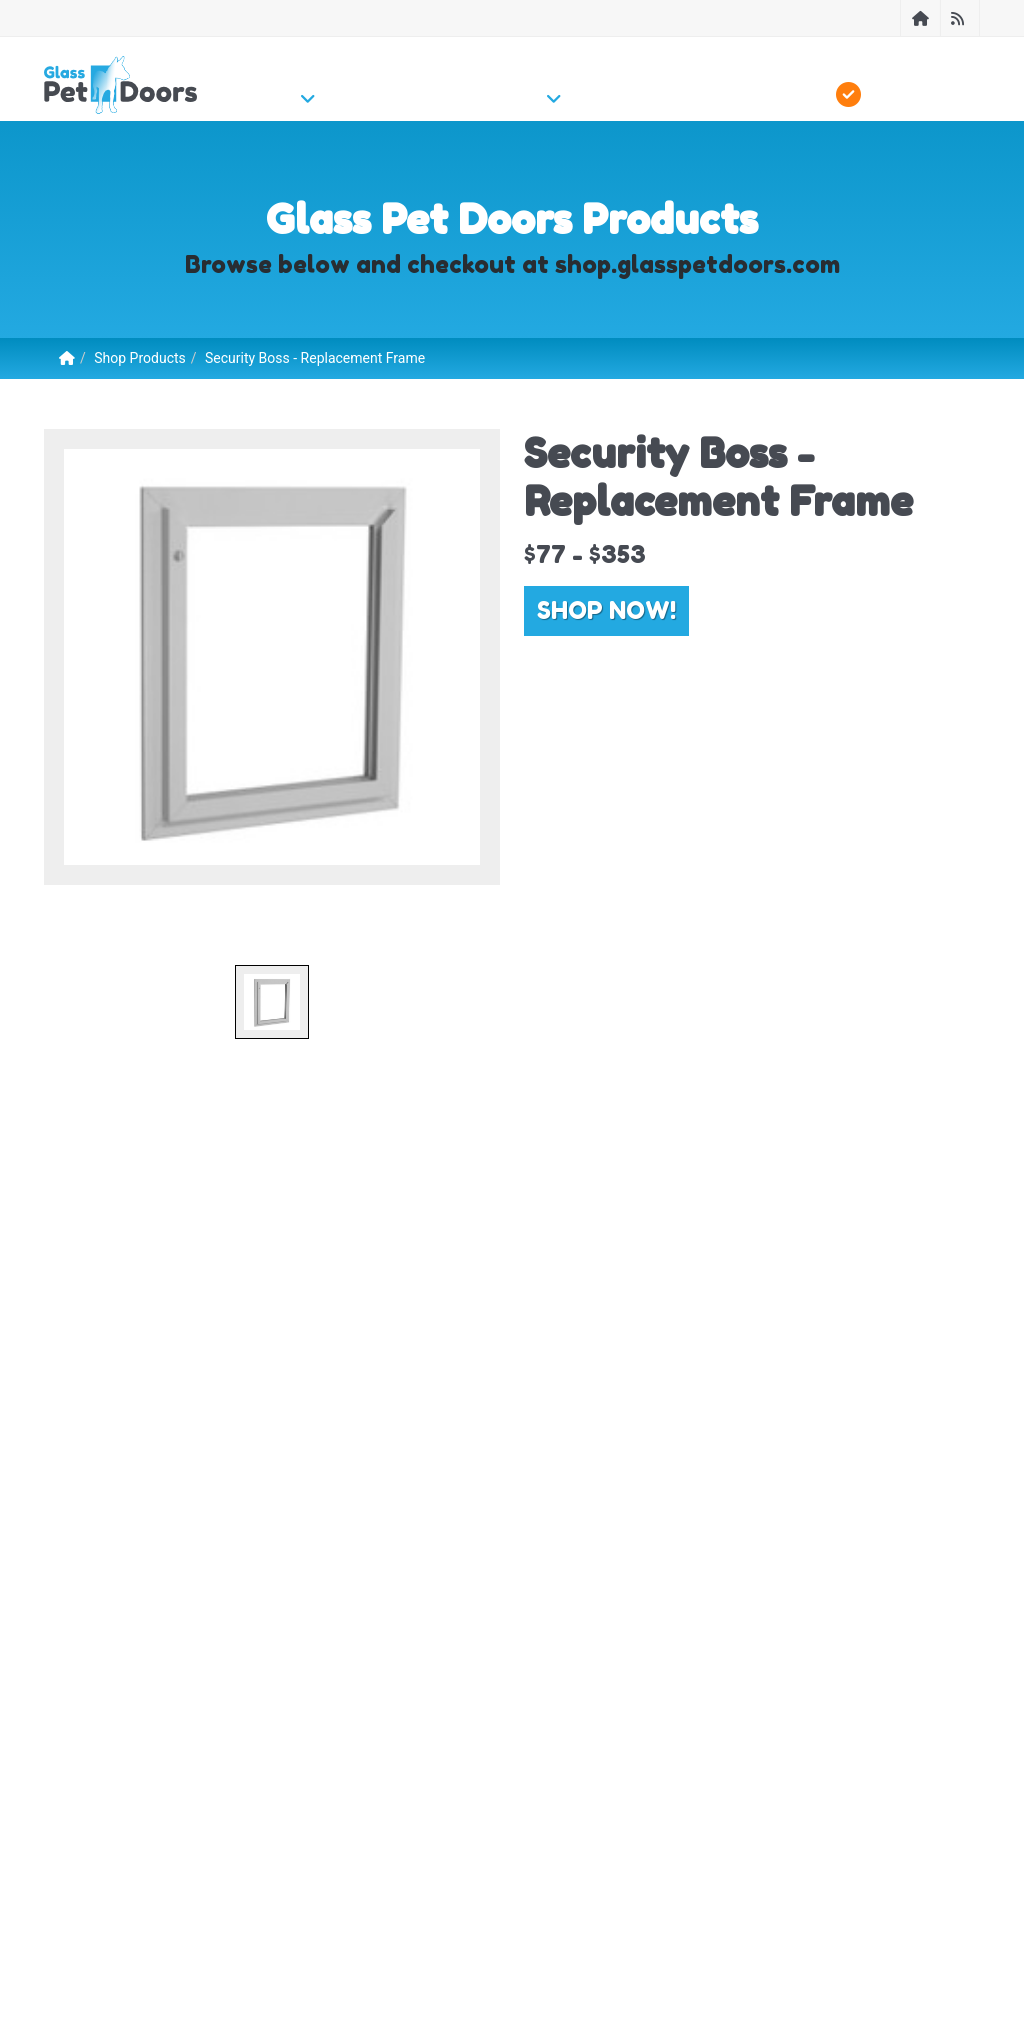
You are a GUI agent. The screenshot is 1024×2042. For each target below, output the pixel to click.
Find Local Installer (180, 1857)
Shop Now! (606, 610)
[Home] (920, 18)
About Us (72, 1857)
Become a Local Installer (335, 1857)
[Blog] (960, 18)
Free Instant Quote (629, 1857)
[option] (272, 657)
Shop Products (140, 358)
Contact (905, 1800)
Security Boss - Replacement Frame (315, 358)
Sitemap (457, 1857)
